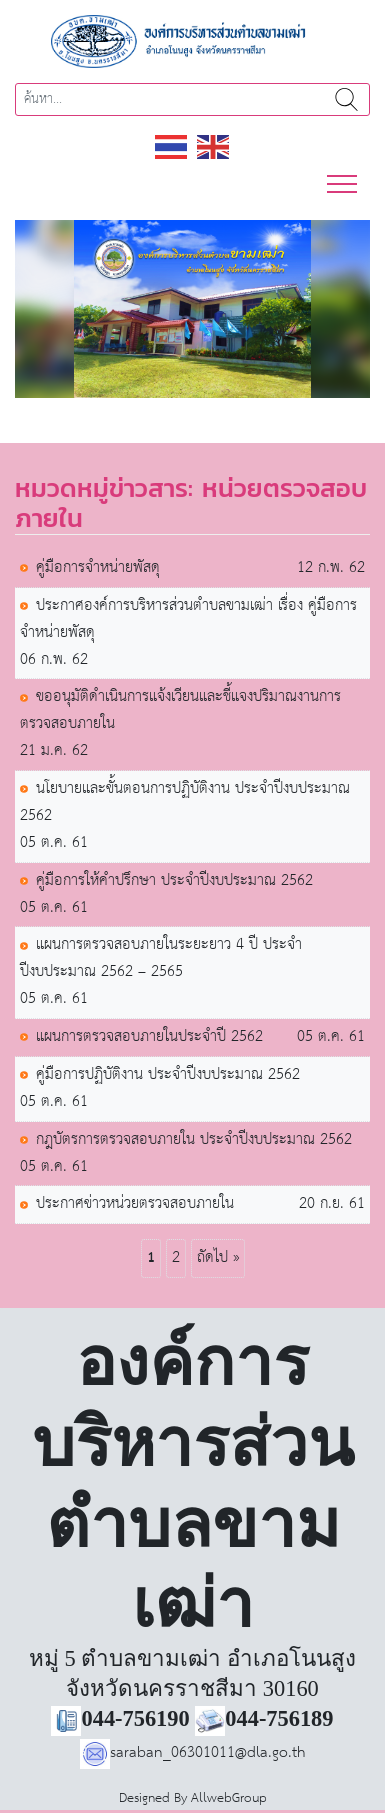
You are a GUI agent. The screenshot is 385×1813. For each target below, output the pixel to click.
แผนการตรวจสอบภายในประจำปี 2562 (149, 1037)
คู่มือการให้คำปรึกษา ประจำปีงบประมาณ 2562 (174, 881)
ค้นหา (346, 99)
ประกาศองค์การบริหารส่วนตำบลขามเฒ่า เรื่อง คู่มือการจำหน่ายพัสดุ (188, 620)
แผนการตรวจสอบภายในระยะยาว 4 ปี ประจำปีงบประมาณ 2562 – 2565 (161, 959)
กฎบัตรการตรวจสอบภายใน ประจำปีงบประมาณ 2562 (194, 1140)
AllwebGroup (229, 1798)
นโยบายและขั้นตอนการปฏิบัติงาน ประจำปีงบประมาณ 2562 (185, 803)
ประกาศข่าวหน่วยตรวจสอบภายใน (135, 1204)
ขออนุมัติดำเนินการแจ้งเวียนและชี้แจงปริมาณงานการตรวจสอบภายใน (180, 711)
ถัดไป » (218, 1257)
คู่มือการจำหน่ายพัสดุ (98, 568)
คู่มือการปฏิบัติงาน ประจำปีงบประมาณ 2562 (168, 1075)
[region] (192, 309)
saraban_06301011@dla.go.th (193, 1752)
